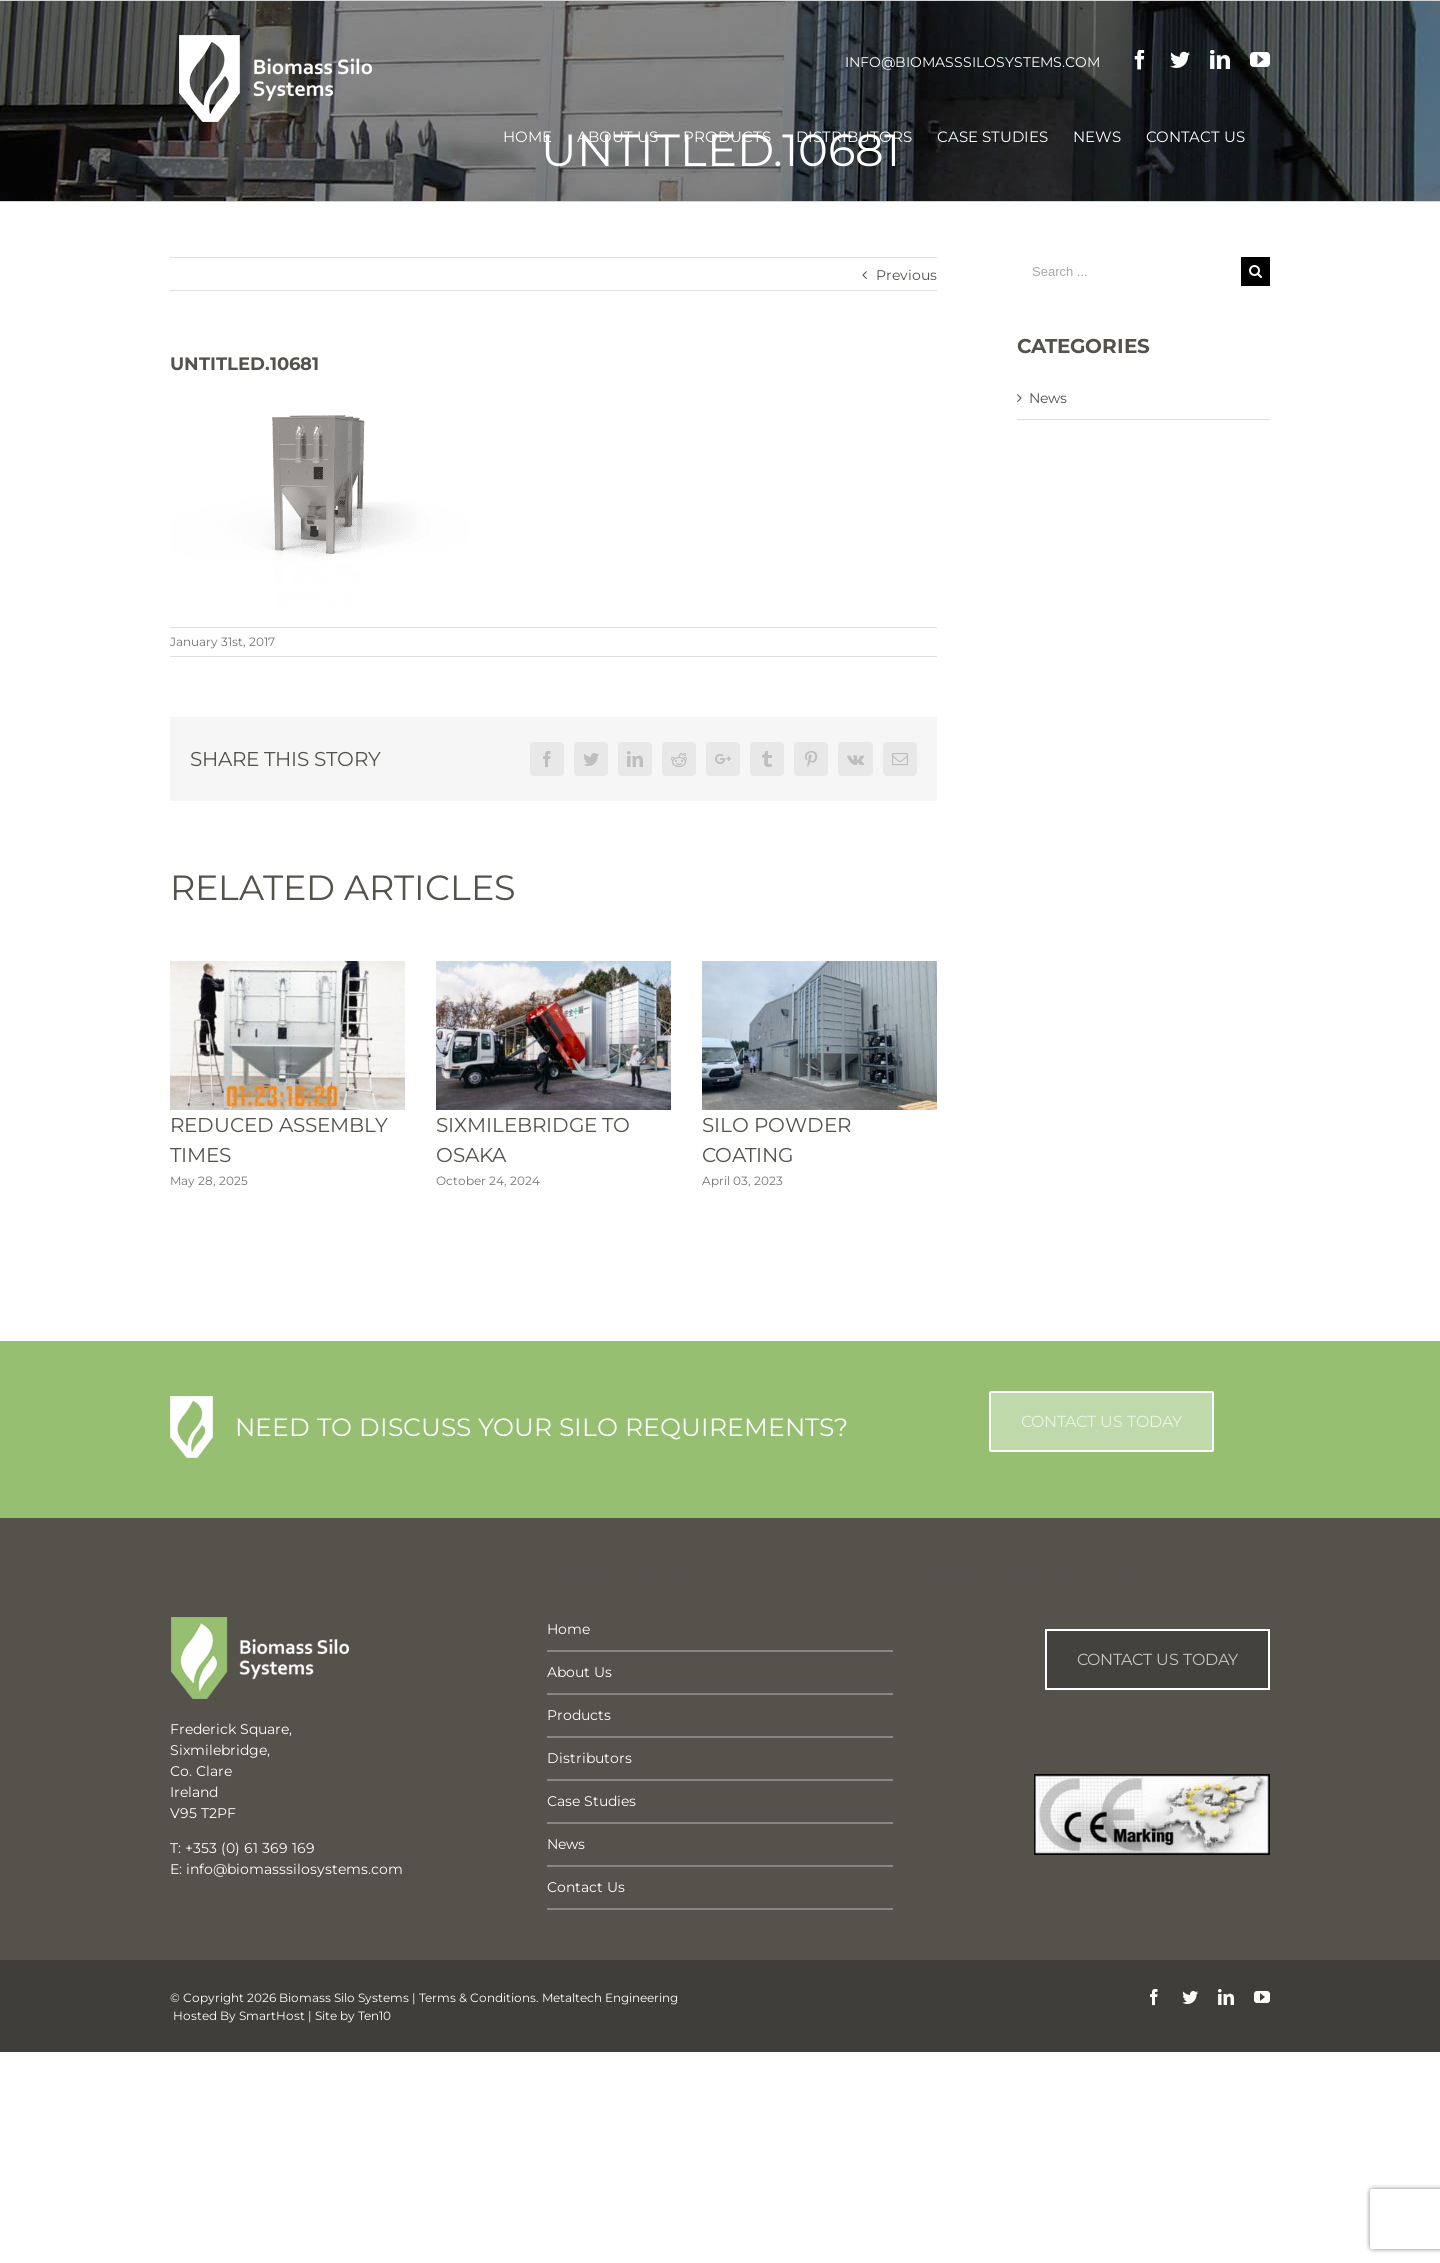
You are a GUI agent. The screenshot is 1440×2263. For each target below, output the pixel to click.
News (1048, 398)
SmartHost (272, 2015)
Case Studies (591, 1801)
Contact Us (586, 1887)
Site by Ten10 (353, 2015)
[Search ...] (1129, 271)
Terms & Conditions (477, 1997)
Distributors (589, 1758)
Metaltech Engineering (610, 1997)
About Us (579, 1672)
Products (579, 1715)
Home (568, 1629)
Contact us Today (1157, 1659)
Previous (906, 275)
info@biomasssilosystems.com (972, 62)
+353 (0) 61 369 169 (250, 1848)
